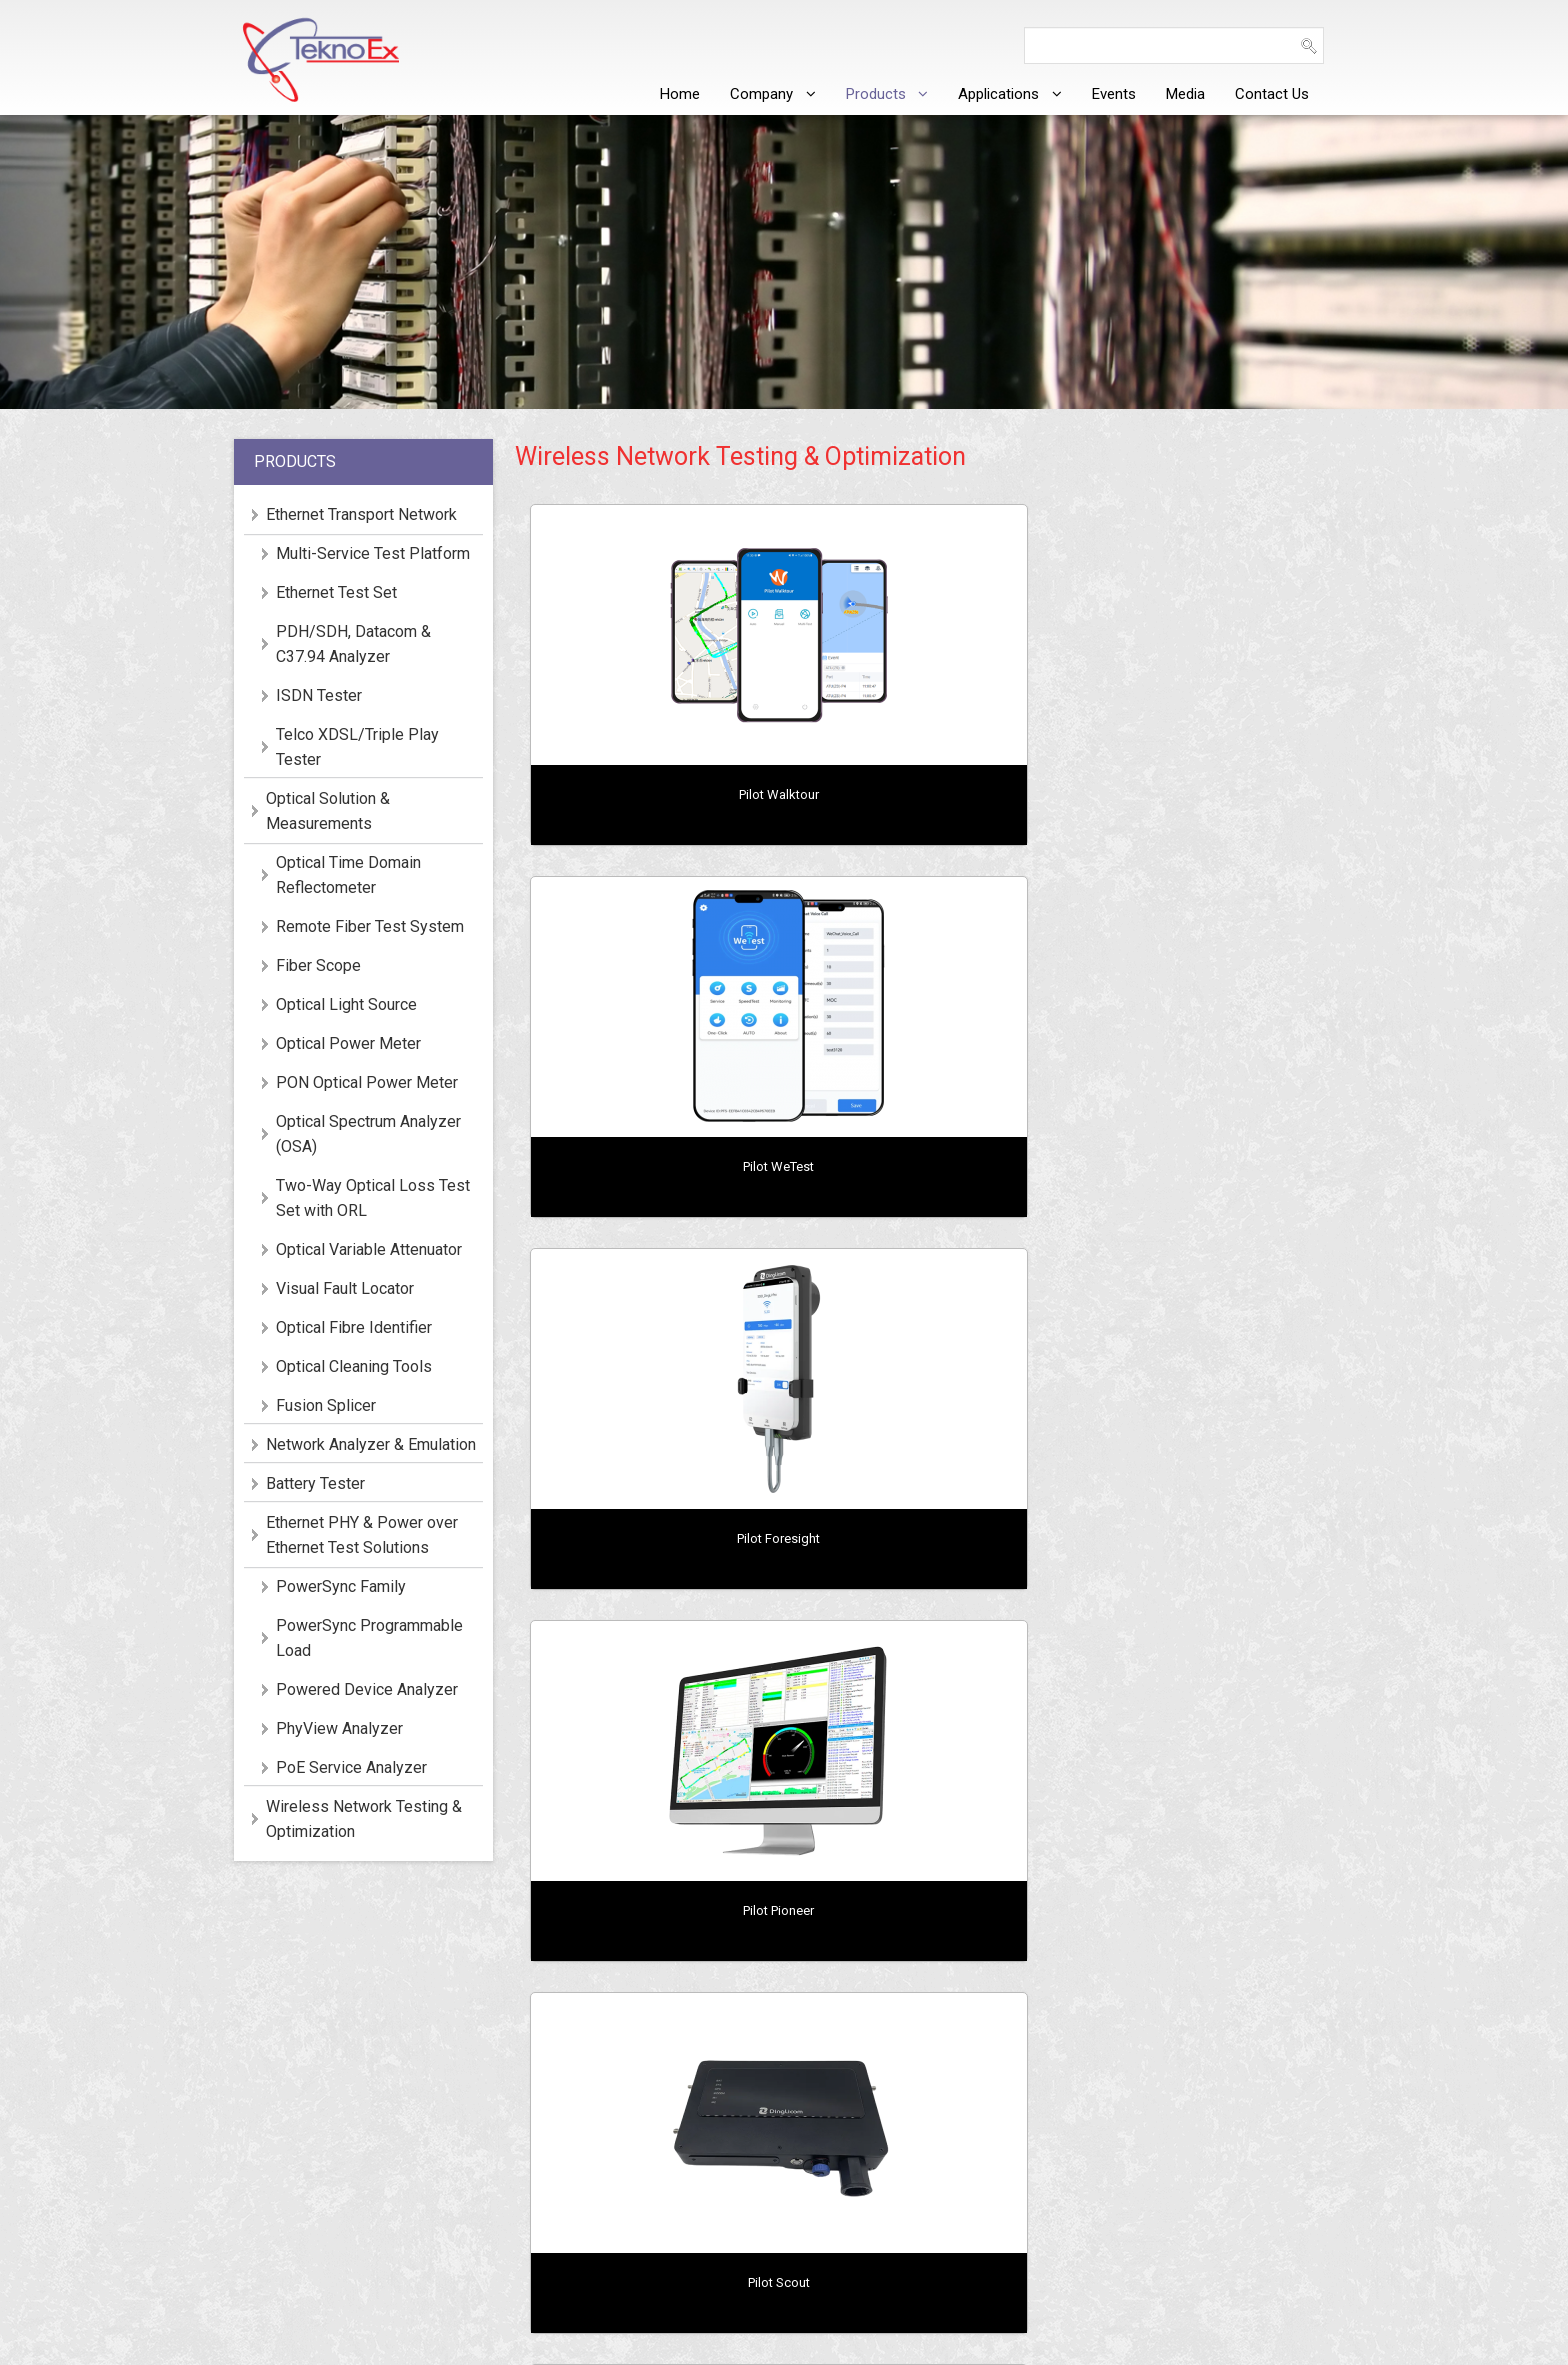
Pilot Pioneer (651, 1166)
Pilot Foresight (1197, 794)
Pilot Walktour (651, 794)
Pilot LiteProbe (1197, 1166)
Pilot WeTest (924, 794)
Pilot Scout (924, 1166)
